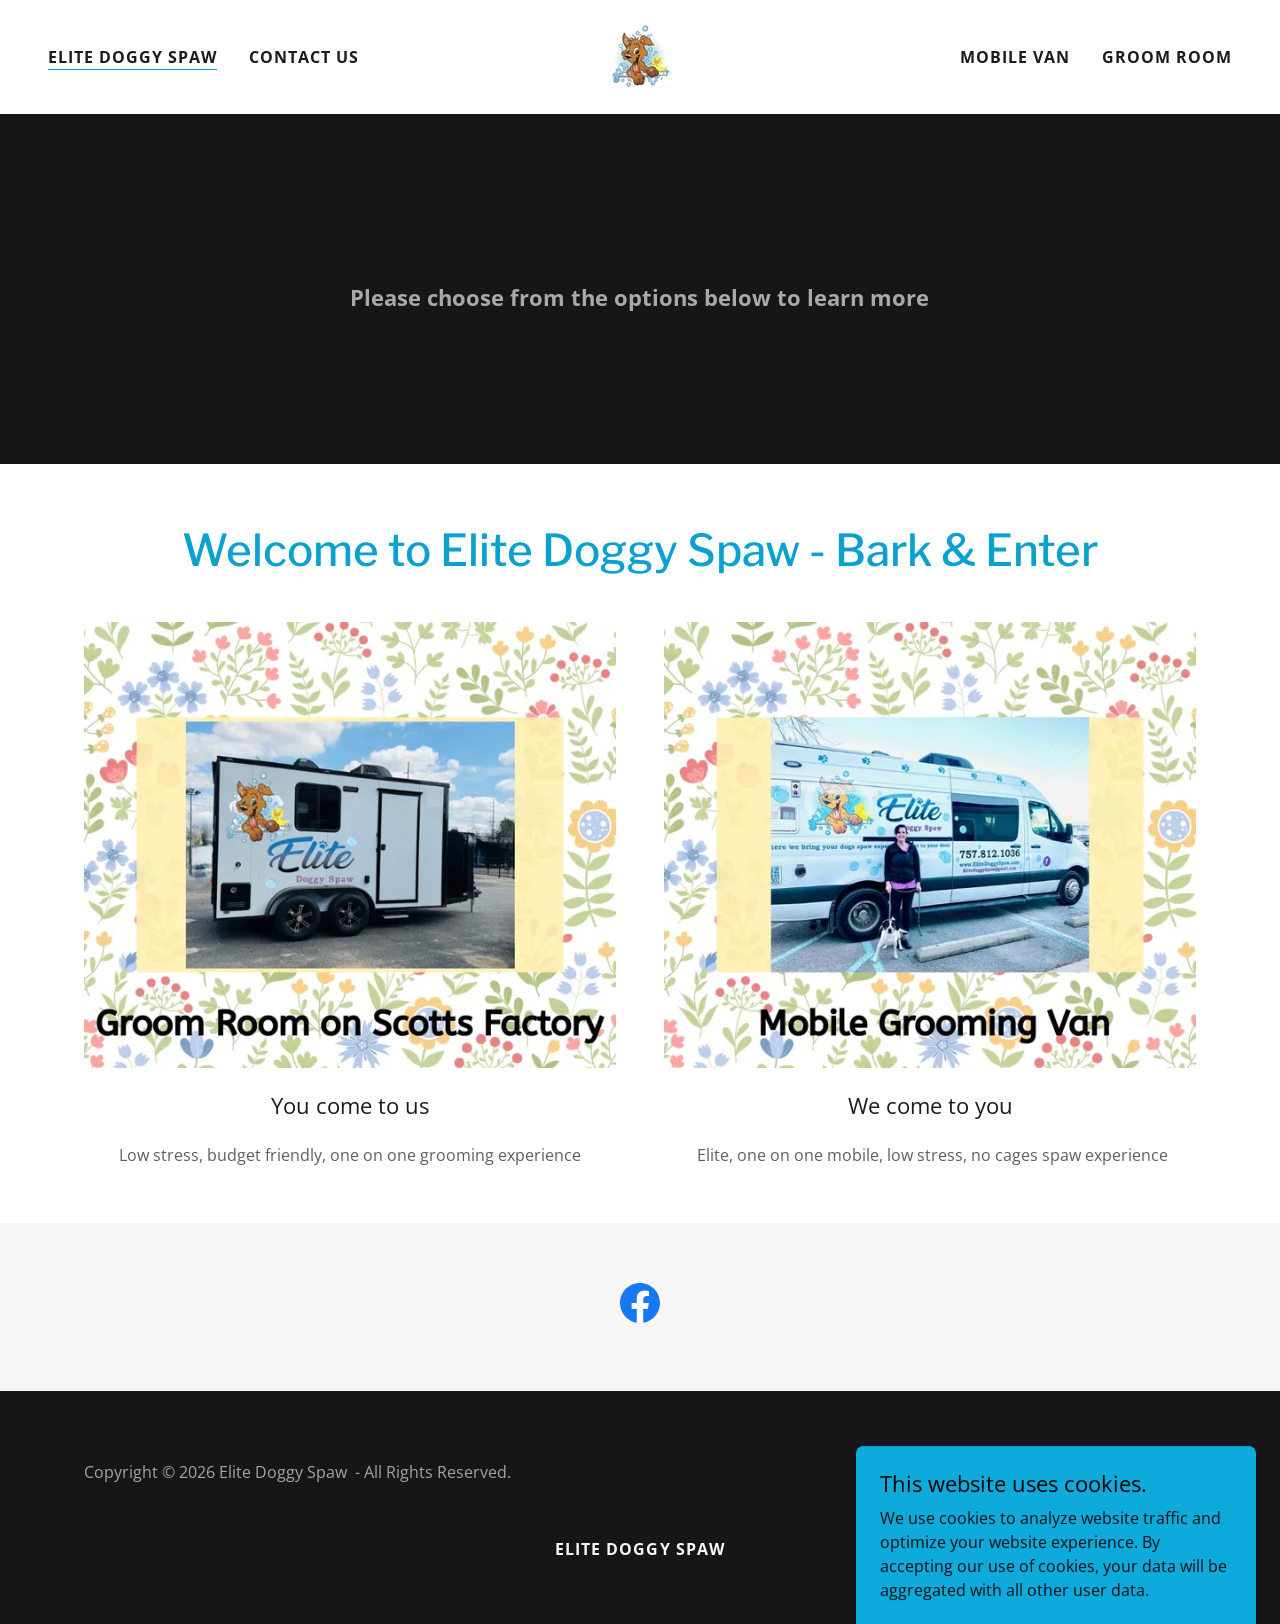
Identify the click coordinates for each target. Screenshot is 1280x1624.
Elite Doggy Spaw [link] (132, 57)
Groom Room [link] (1167, 57)
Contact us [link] (304, 57)
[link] (640, 55)
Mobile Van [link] (1015, 57)
